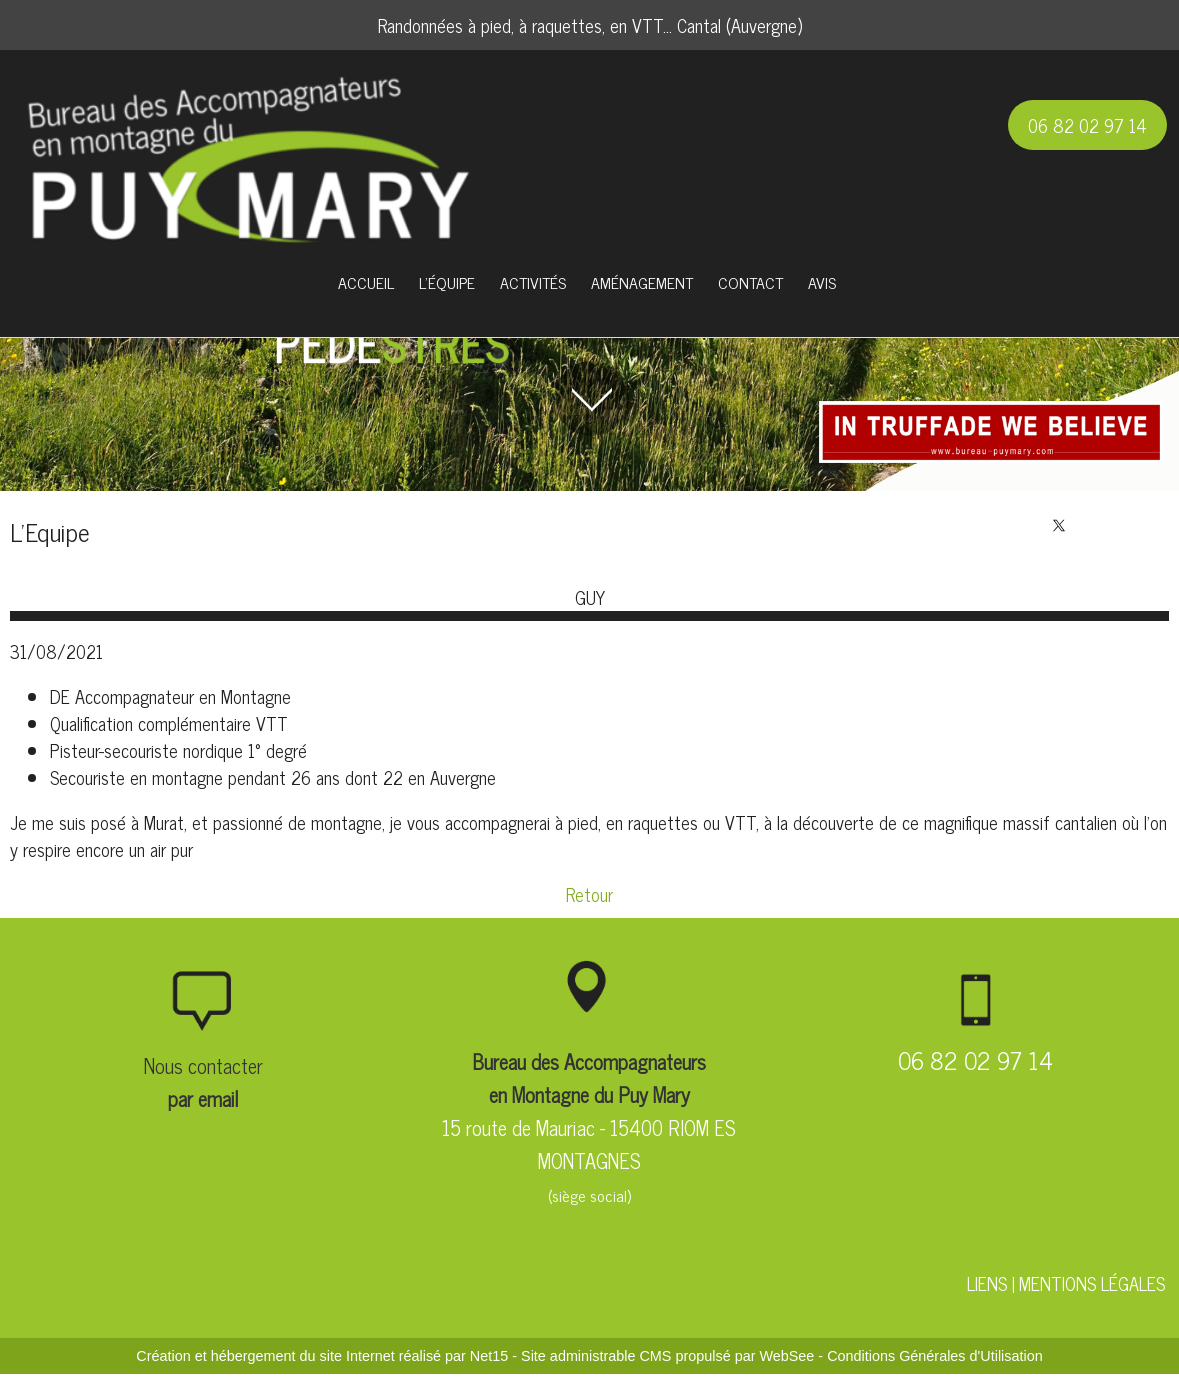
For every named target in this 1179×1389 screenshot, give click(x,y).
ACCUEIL (366, 282)
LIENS (987, 1283)
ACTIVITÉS (533, 282)
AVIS (822, 282)
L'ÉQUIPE (447, 282)
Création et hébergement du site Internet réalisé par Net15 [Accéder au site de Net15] (322, 1356)
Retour (589, 894)
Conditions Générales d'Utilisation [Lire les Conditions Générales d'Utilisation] (935, 1356)
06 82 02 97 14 (1087, 125)
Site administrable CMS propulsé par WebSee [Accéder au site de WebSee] (667, 1356)
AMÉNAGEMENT (642, 282)
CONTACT (750, 282)
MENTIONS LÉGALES (1092, 1283)
